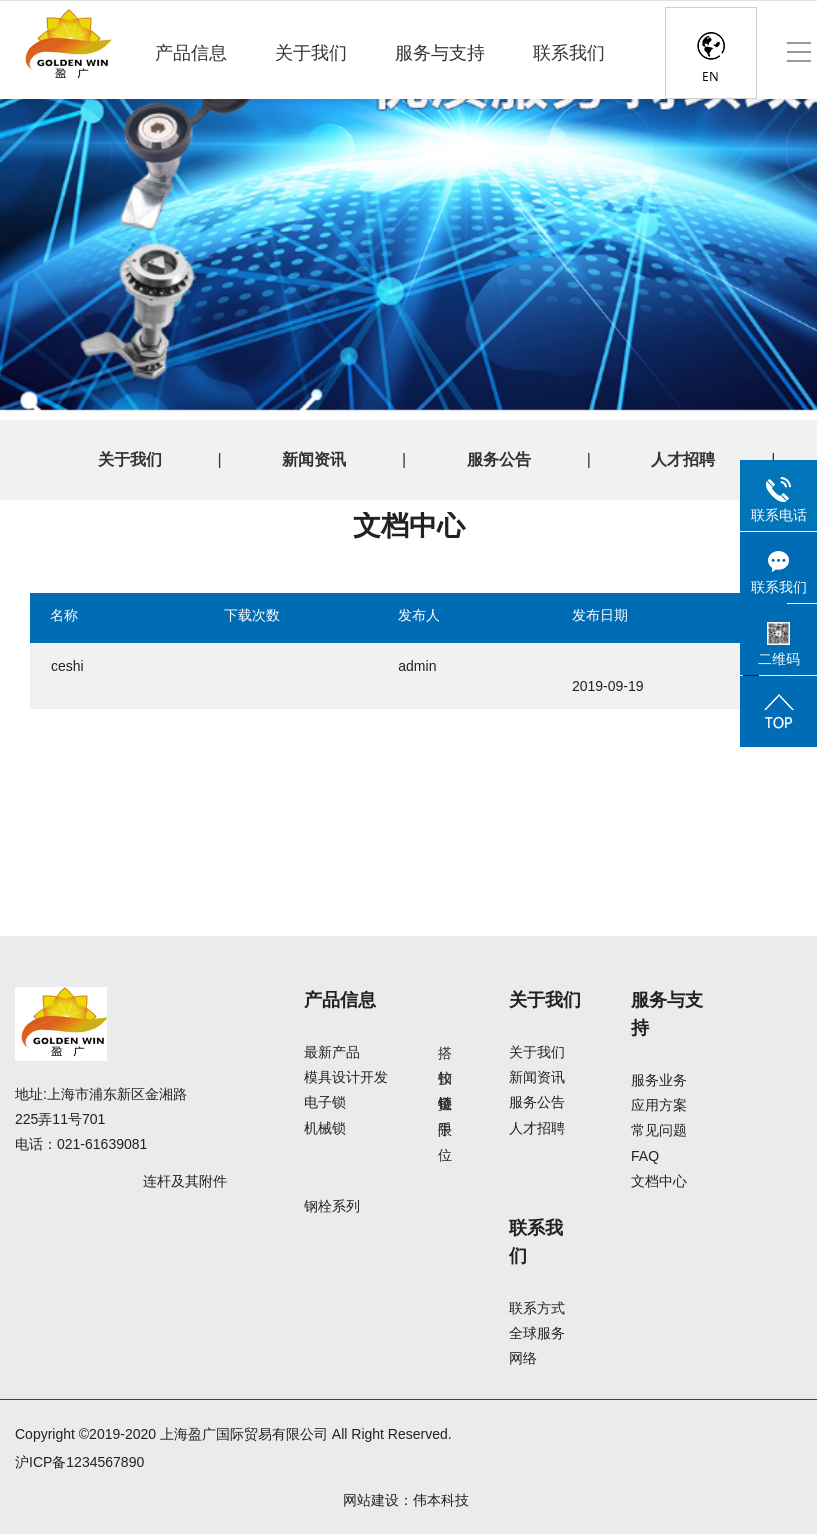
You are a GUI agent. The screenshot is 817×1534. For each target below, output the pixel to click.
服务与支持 (440, 53)
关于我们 (311, 53)
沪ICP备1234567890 (79, 1462)
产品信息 (191, 53)
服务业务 (659, 1080)
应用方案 (659, 1105)
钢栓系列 (332, 1206)
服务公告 (499, 459)
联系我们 (569, 53)
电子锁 (325, 1102)
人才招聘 (683, 459)
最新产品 (332, 1052)
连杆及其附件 (185, 1181)
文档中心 (659, 1181)
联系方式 (537, 1308)
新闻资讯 (314, 459)
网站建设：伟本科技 (406, 1500)
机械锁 (325, 1128)
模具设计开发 (346, 1077)
